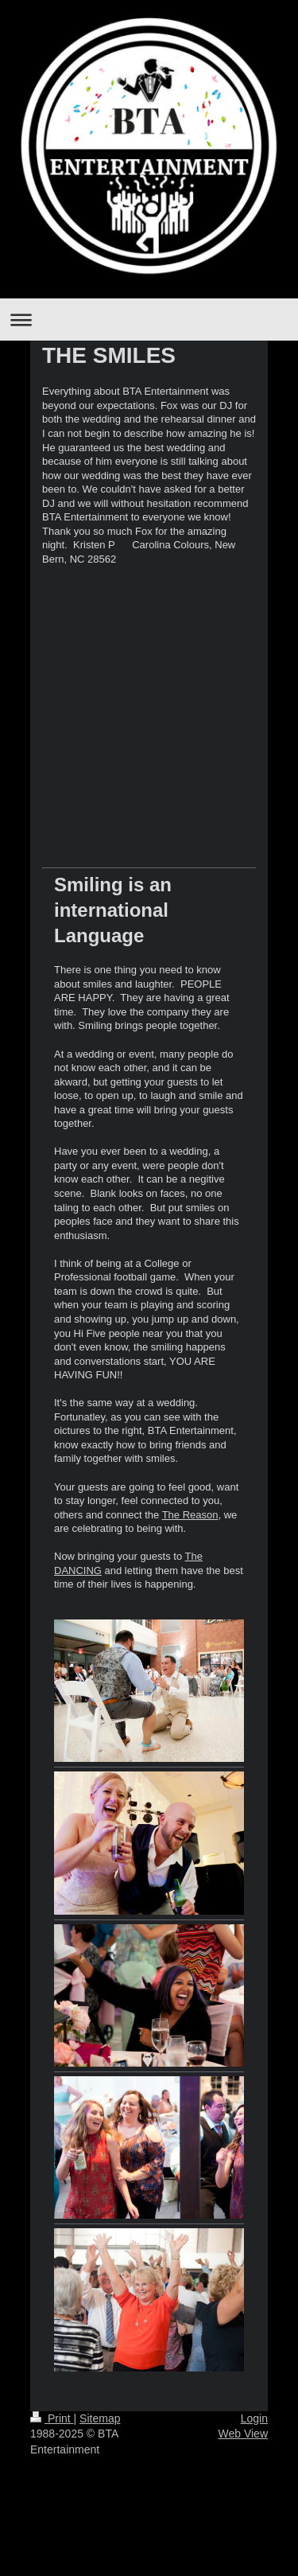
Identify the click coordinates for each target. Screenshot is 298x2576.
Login (254, 2418)
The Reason (190, 1515)
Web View (243, 2433)
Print (52, 2418)
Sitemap (99, 2418)
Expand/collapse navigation (149, 319)
